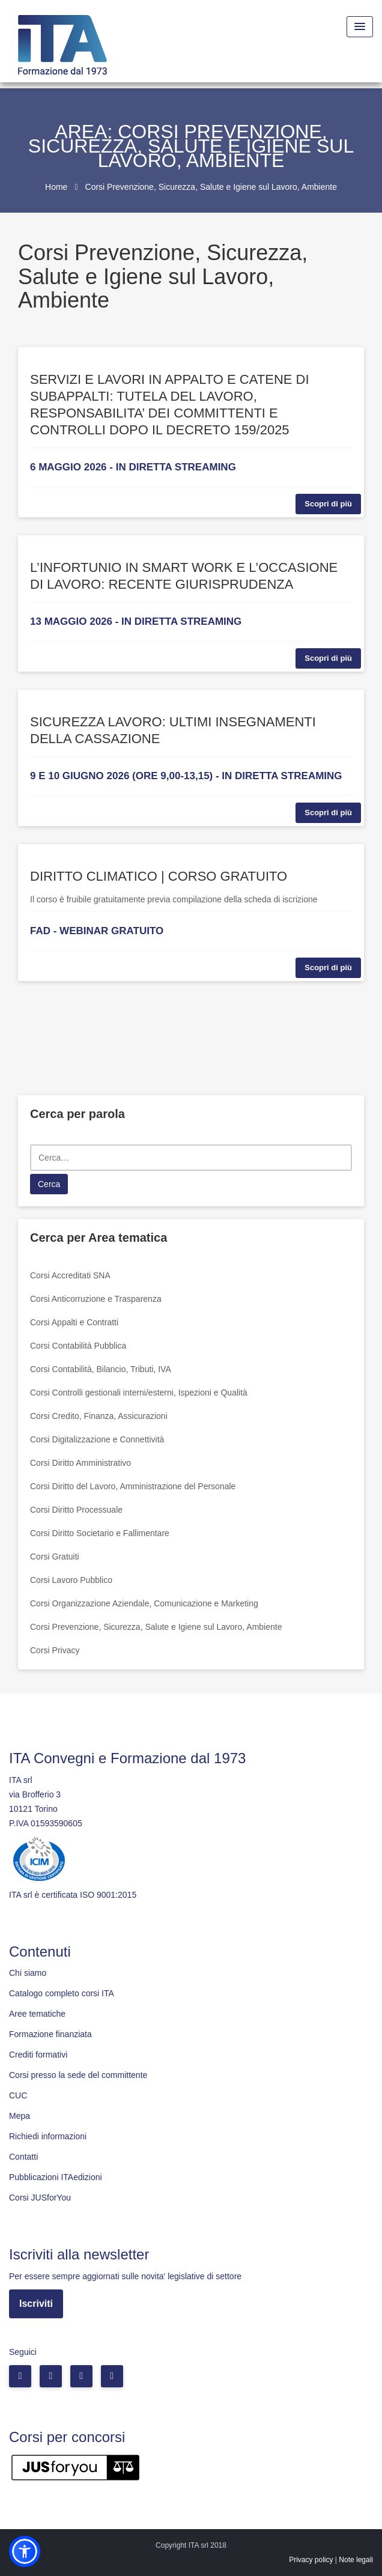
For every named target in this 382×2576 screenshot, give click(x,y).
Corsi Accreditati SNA (70, 1275)
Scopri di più (328, 503)
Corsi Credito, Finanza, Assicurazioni (99, 1416)
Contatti (23, 2156)
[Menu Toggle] (360, 26)
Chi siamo (27, 1973)
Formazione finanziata (50, 2034)
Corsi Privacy (54, 1650)
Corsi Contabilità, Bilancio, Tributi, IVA (100, 1369)
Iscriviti (36, 2303)
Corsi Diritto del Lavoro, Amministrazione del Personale (132, 1486)
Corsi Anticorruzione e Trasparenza (96, 1299)
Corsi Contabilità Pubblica (78, 1345)
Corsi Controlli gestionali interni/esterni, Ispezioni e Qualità (138, 1392)
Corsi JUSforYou (40, 2197)
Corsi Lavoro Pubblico (71, 1580)
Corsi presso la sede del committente (78, 2075)
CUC (18, 2095)
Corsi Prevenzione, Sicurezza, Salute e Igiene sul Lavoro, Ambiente (156, 1627)
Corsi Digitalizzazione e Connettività (97, 1439)
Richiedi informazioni (47, 2136)
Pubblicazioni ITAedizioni (55, 2177)
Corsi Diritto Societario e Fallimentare (99, 1533)
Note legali (356, 2560)
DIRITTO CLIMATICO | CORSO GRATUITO (158, 876)
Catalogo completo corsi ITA (61, 1993)
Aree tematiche (37, 2014)
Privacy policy (311, 2560)
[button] (24, 2551)
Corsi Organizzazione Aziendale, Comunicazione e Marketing (144, 1603)
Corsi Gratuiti (54, 1556)
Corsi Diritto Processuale (76, 1509)
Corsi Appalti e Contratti (74, 1322)
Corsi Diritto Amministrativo (80, 1463)
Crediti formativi (38, 2054)
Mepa (19, 2116)
